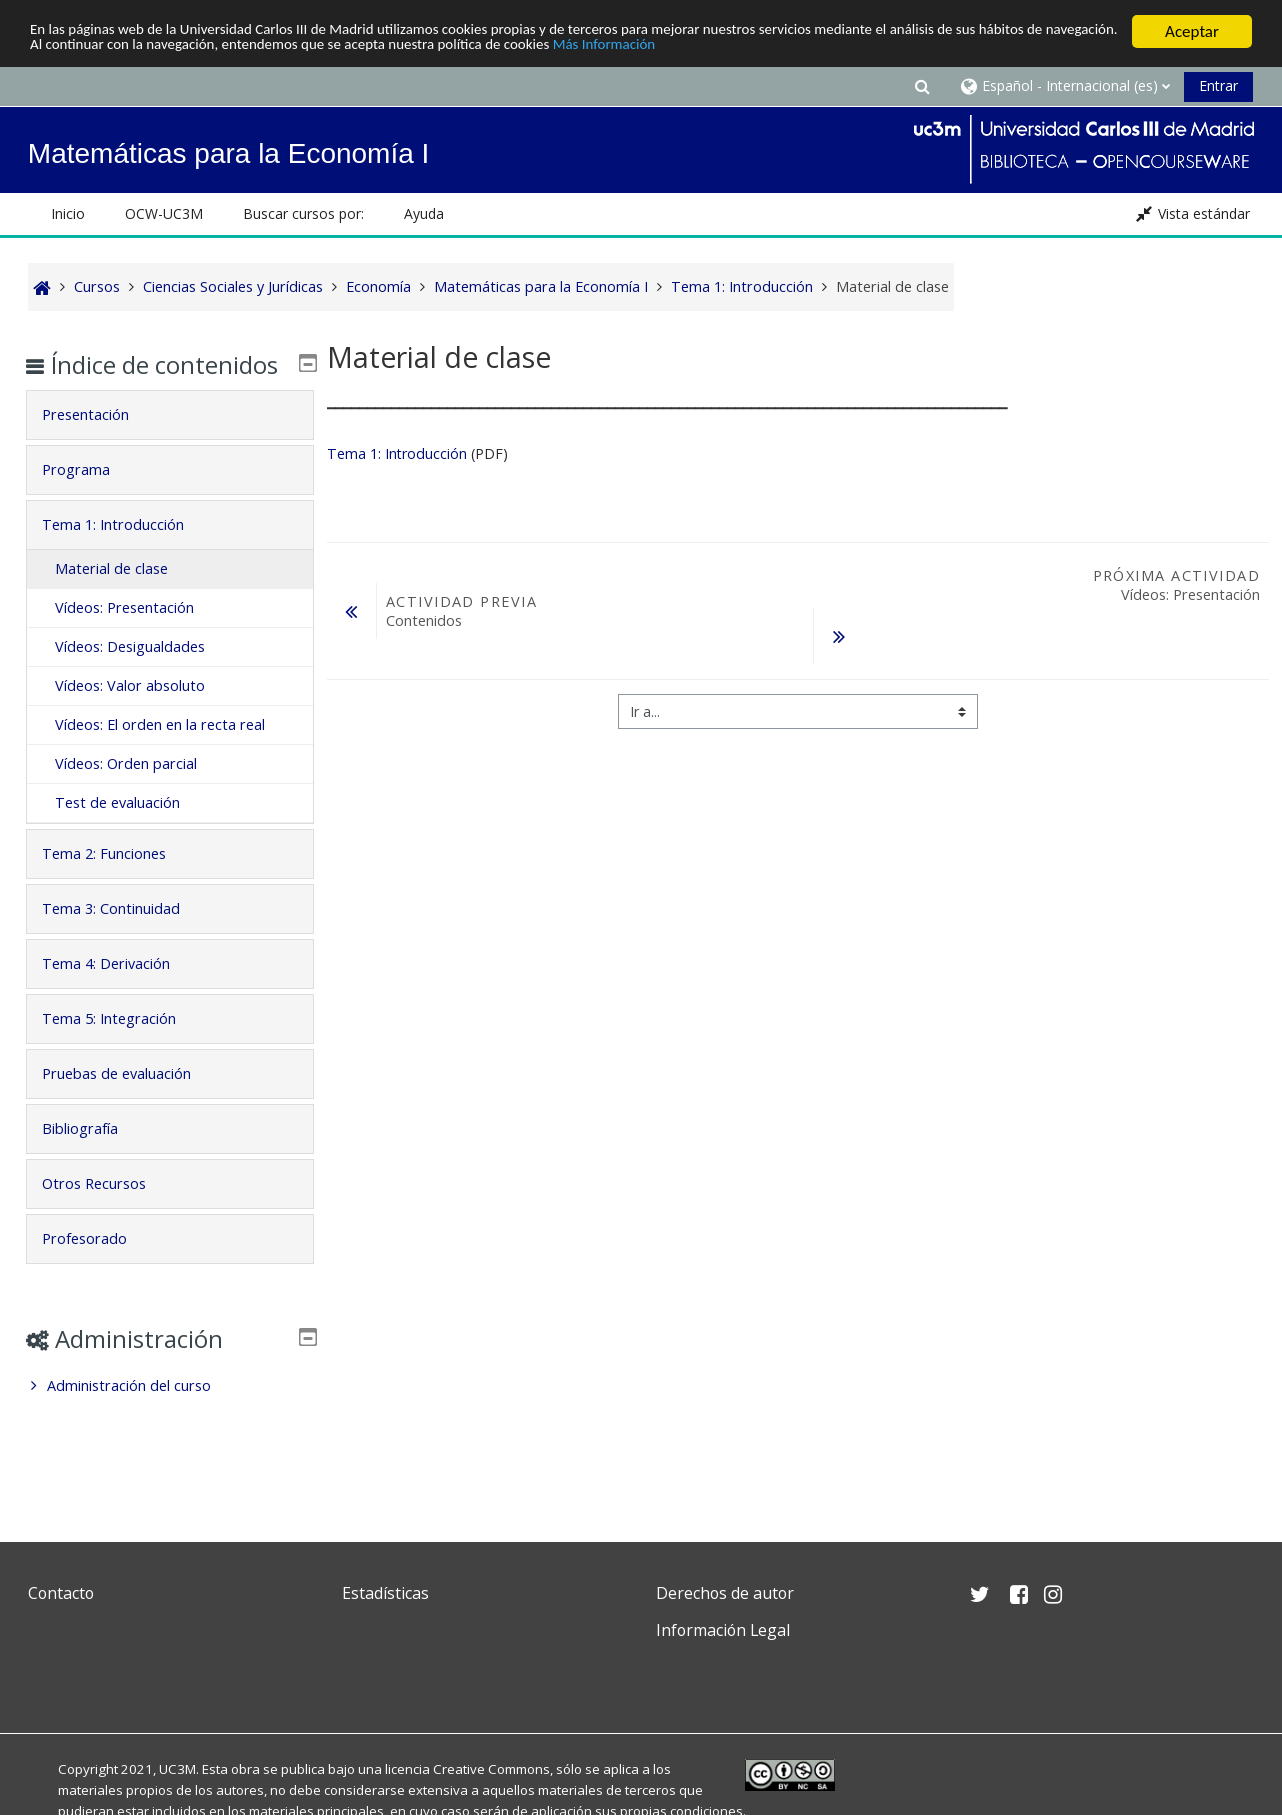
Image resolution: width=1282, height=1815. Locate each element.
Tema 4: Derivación (120, 992)
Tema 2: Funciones (118, 882)
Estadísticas (385, 1593)
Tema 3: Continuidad (125, 937)
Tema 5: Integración (123, 1047)
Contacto (61, 1593)
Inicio (68, 213)
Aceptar (1192, 31)
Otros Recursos (108, 1212)
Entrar (1218, 85)
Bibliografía (94, 1157)
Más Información (845, 49)
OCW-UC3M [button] (164, 213)
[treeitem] (169, 1415)
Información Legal (723, 1630)
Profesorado (98, 1267)
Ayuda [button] (424, 213)
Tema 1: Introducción (397, 453)
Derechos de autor (725, 1593)
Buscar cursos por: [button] (303, 213)
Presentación (99, 443)
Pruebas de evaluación (130, 1102)
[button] (922, 85)
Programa (90, 498)
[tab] (169, 444)
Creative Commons (491, 1769)
